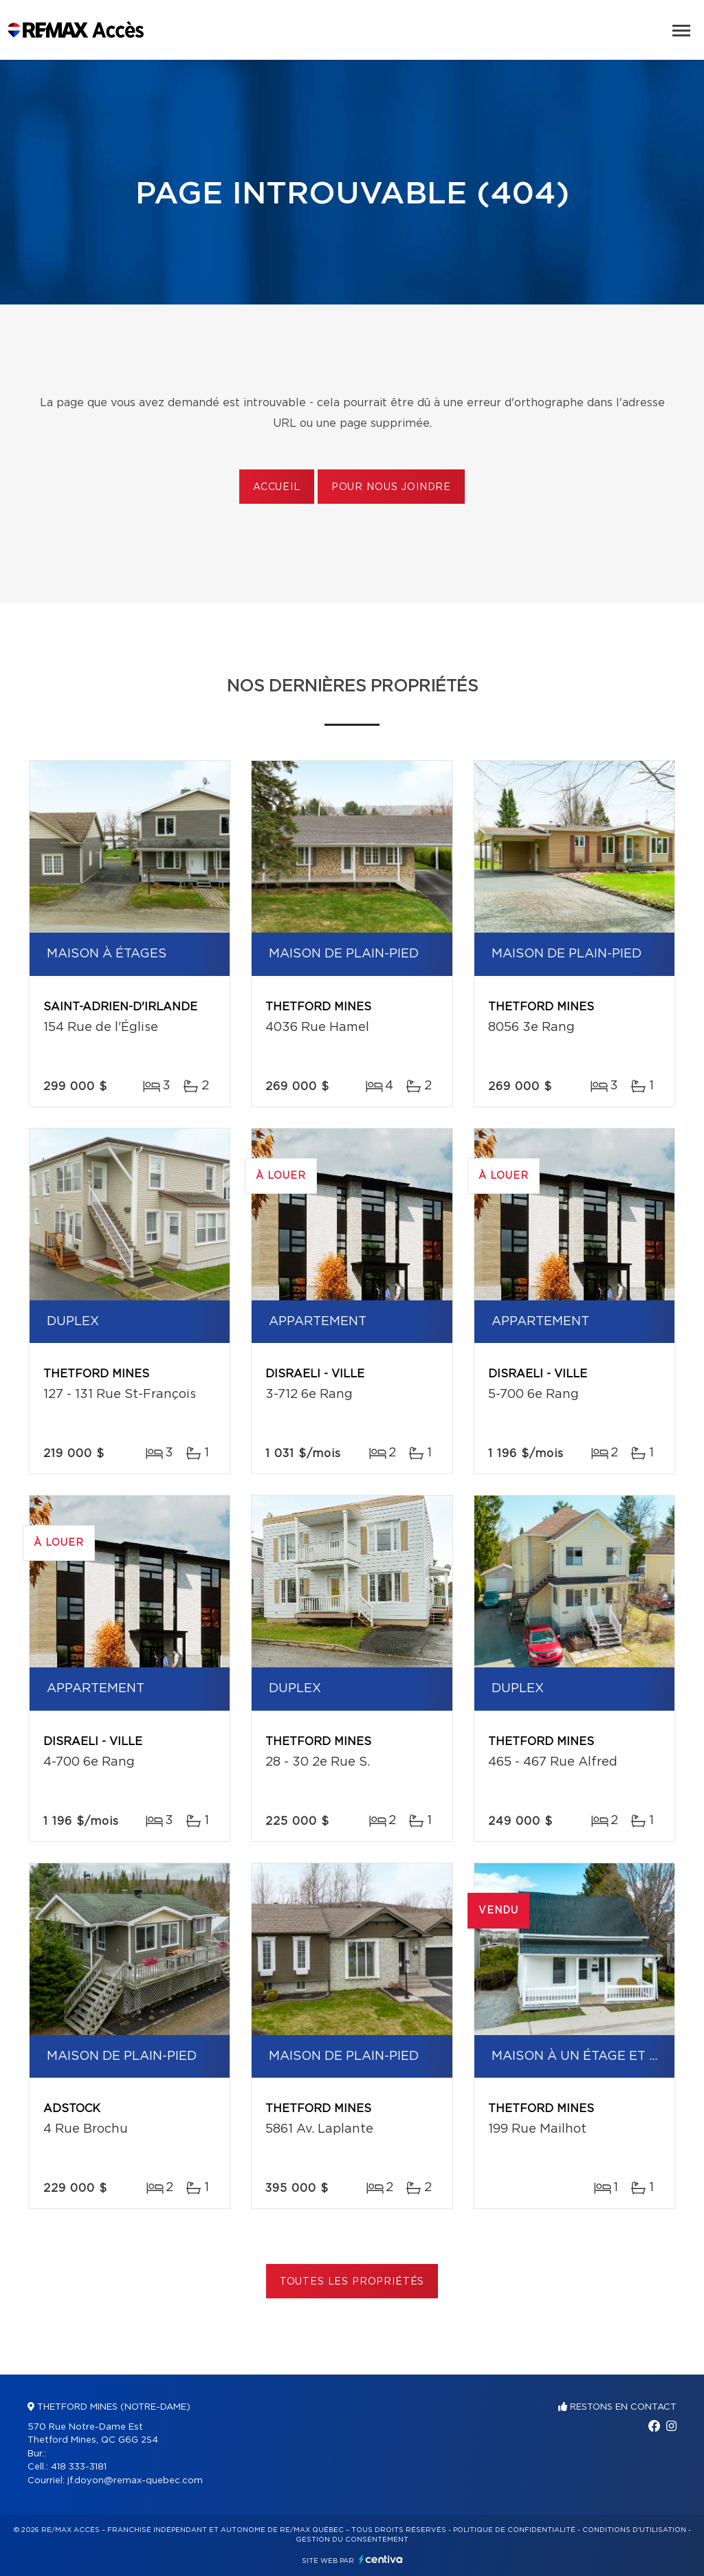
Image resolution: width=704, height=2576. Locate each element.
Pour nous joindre (391, 487)
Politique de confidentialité (514, 2530)
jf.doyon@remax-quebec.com (135, 2480)
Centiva (381, 2559)
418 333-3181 (79, 2467)
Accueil (276, 487)
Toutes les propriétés (352, 2282)
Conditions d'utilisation (634, 2530)
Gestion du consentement (352, 2539)
